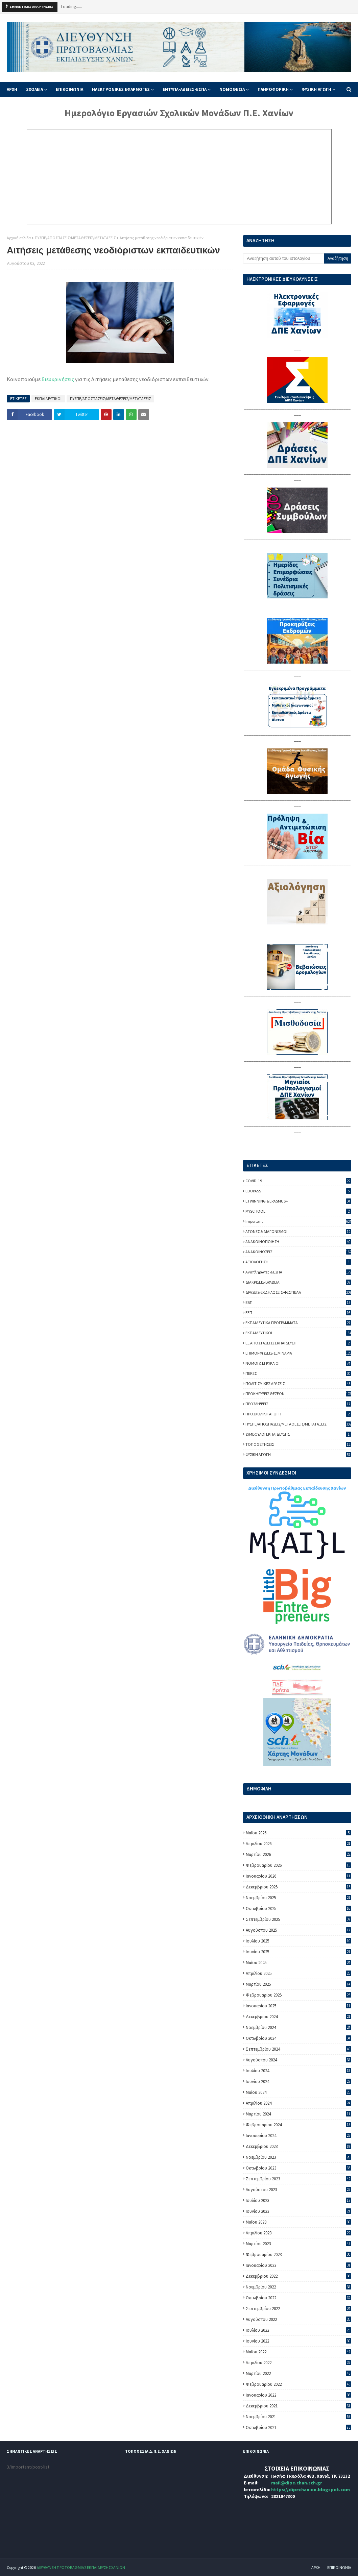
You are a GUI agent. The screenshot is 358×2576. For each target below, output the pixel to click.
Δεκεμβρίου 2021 (298, 2406)
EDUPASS (298, 1190)
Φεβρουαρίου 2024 (298, 2125)
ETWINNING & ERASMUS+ (298, 1201)
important (298, 1221)
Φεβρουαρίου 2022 (298, 2384)
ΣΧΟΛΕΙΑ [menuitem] (34, 89)
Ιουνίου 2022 (298, 2341)
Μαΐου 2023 (298, 2222)
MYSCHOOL (298, 1211)
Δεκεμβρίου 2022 (298, 2276)
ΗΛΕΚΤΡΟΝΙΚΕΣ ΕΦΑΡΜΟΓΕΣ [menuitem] (121, 89)
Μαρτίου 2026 (298, 1854)
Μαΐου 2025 (298, 1962)
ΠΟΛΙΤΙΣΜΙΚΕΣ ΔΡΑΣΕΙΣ (298, 1383)
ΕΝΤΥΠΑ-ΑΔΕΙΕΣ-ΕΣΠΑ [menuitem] (185, 89)
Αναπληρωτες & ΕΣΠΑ (298, 1271)
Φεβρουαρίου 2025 (298, 1995)
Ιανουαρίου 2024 (298, 2135)
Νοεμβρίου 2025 (298, 1898)
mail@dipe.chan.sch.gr (296, 2483)
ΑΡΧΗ (315, 2567)
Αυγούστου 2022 (298, 2319)
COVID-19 (298, 1180)
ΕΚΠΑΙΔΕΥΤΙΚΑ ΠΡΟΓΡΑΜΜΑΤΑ (298, 1322)
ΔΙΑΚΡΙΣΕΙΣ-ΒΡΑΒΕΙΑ (298, 1282)
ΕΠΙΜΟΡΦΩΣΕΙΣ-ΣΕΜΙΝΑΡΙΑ (298, 1353)
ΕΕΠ (298, 1312)
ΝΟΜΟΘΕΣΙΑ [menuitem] (232, 89)
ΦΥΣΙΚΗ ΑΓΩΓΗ (298, 1454)
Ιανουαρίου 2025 (298, 2006)
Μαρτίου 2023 (298, 2244)
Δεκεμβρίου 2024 (298, 2017)
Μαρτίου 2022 (298, 2373)
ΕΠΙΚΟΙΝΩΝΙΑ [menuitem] (69, 89)
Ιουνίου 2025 (298, 1952)
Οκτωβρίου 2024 (298, 2038)
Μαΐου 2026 (298, 1833)
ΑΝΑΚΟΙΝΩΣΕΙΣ (298, 1251)
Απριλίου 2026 (298, 1844)
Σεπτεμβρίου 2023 (298, 2179)
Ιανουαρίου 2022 (298, 2395)
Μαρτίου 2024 (298, 2114)
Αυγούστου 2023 (298, 2190)
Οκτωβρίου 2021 (298, 2427)
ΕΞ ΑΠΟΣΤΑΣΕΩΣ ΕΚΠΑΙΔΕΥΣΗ (298, 1342)
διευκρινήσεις (57, 379)
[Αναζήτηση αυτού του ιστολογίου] (283, 258)
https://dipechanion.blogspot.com (310, 2489)
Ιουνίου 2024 (298, 2081)
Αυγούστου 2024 (298, 2060)
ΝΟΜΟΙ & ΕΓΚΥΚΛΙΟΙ (298, 1363)
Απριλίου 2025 (298, 1973)
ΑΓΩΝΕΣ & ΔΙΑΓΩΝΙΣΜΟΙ (298, 1231)
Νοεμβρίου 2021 (298, 2417)
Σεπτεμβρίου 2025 (298, 1919)
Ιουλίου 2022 (298, 2330)
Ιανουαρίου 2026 (298, 1876)
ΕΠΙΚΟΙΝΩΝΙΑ (339, 2567)
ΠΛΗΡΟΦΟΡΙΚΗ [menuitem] (273, 89)
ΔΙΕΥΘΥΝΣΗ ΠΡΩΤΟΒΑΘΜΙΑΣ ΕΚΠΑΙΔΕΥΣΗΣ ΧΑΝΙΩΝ (81, 2567)
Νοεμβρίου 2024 (298, 2027)
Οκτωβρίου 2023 (298, 2168)
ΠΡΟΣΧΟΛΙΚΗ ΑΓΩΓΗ (298, 1413)
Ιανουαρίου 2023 (298, 2265)
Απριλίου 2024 (298, 2103)
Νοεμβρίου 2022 (298, 2287)
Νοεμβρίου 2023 (298, 2157)
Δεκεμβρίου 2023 (298, 2146)
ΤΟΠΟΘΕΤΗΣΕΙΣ (298, 1444)
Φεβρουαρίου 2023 (298, 2254)
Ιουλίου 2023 (298, 2200)
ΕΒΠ (298, 1302)
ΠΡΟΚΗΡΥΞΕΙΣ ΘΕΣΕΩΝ (298, 1393)
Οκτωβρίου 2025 (298, 1908)
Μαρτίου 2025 (298, 1984)
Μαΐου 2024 (298, 2092)
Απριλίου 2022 (298, 2363)
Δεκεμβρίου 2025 (298, 1887)
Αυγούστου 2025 (298, 1930)
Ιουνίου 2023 (298, 2211)
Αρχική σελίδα (19, 237)
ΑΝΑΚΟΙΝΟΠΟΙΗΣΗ (298, 1241)
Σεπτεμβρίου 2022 (298, 2308)
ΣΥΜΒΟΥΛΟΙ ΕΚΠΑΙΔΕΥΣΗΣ (298, 1434)
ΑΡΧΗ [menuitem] (12, 89)
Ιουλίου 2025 (298, 1941)
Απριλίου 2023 (298, 2233)
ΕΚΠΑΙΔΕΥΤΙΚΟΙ (48, 398)
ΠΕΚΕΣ (298, 1373)
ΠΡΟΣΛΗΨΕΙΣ (298, 1403)
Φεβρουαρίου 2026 (298, 1865)
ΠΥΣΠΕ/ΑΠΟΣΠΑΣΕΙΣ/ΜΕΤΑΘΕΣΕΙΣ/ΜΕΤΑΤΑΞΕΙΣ (75, 237)
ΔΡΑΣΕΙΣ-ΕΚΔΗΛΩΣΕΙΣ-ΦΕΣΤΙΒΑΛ (298, 1292)
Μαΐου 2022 (298, 2352)
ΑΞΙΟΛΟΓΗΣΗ (298, 1261)
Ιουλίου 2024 (298, 2071)
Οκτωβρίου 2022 (298, 2298)
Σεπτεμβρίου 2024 (298, 2049)
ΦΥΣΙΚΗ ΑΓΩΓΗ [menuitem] (316, 89)
